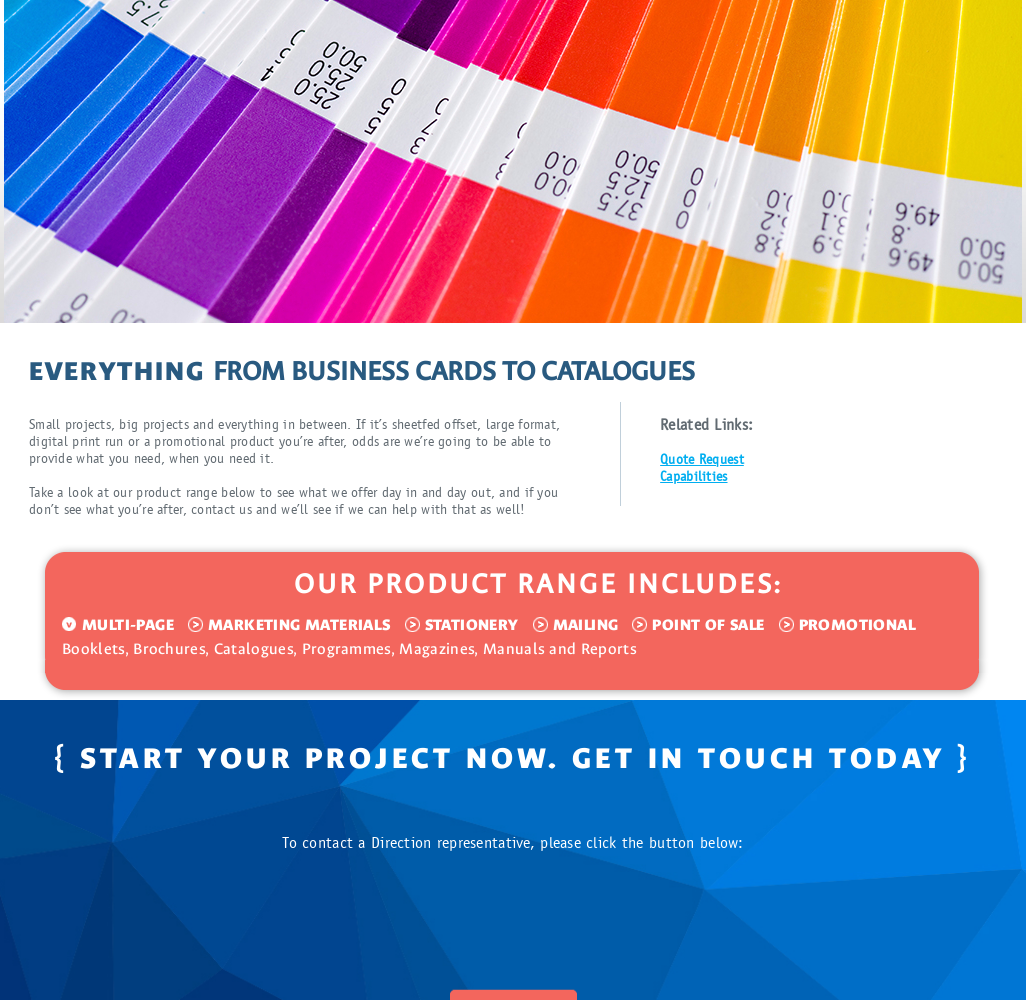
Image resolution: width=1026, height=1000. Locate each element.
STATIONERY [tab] (472, 625)
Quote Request (702, 460)
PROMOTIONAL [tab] (857, 625)
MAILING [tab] (586, 625)
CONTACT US (513, 952)
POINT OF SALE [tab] (708, 625)
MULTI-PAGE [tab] (128, 625)
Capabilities (693, 477)
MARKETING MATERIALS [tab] (299, 625)
